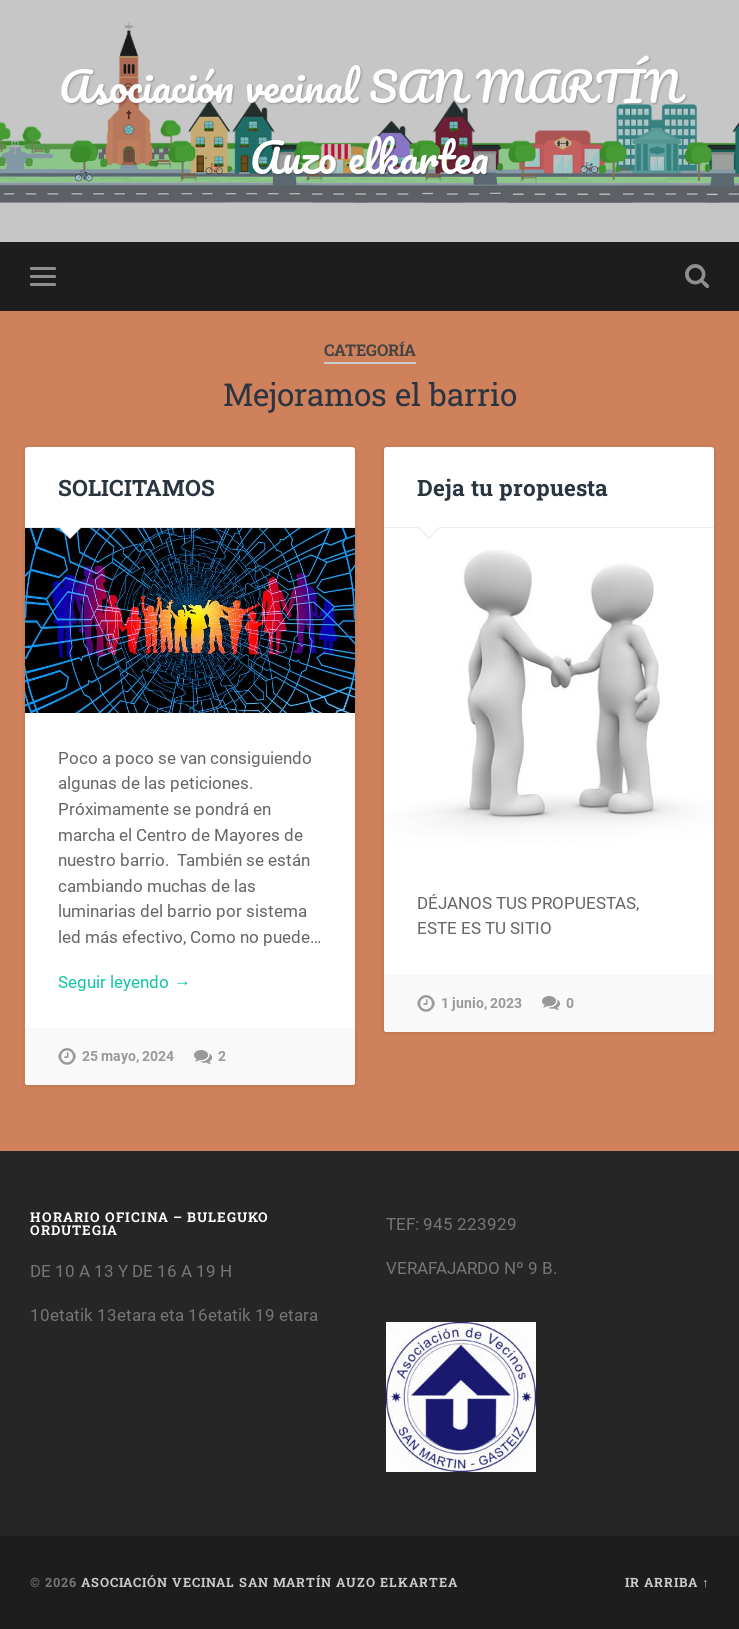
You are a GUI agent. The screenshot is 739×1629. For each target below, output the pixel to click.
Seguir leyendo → (124, 982)
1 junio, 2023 (481, 1003)
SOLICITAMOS (136, 487)
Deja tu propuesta (512, 487)
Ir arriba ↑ (667, 1582)
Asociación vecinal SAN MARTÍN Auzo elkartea (369, 121)
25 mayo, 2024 (128, 1056)
